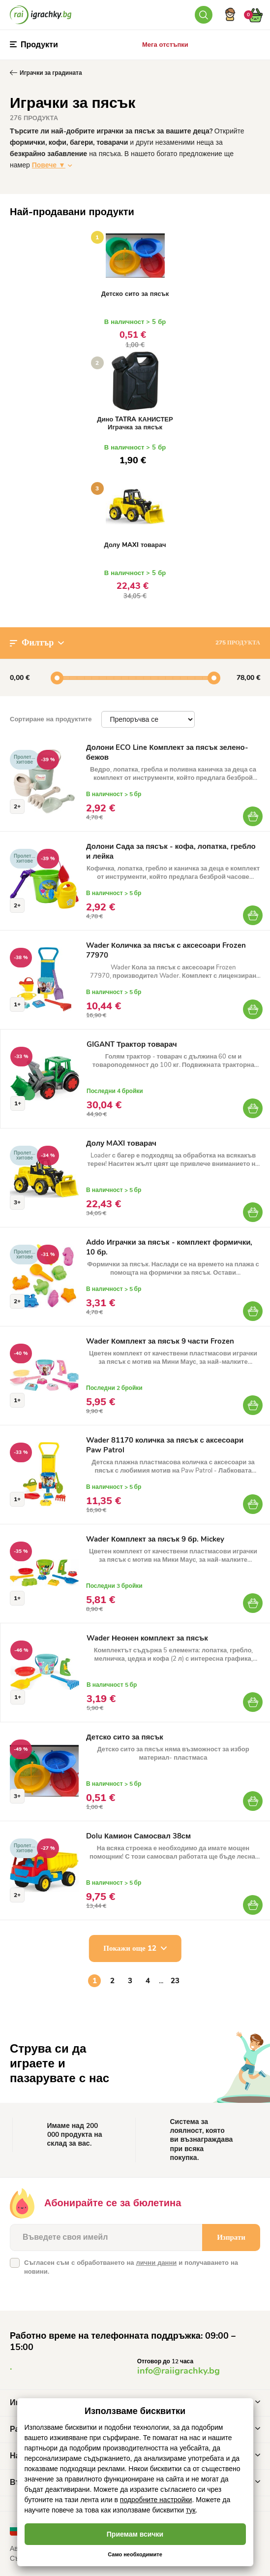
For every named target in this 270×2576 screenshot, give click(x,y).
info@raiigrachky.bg (178, 2371)
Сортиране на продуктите (50, 719)
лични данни (156, 2262)
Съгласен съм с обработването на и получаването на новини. (131, 2267)
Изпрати (231, 2237)
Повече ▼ (48, 165)
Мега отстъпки (165, 44)
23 (175, 1981)
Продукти (34, 44)
